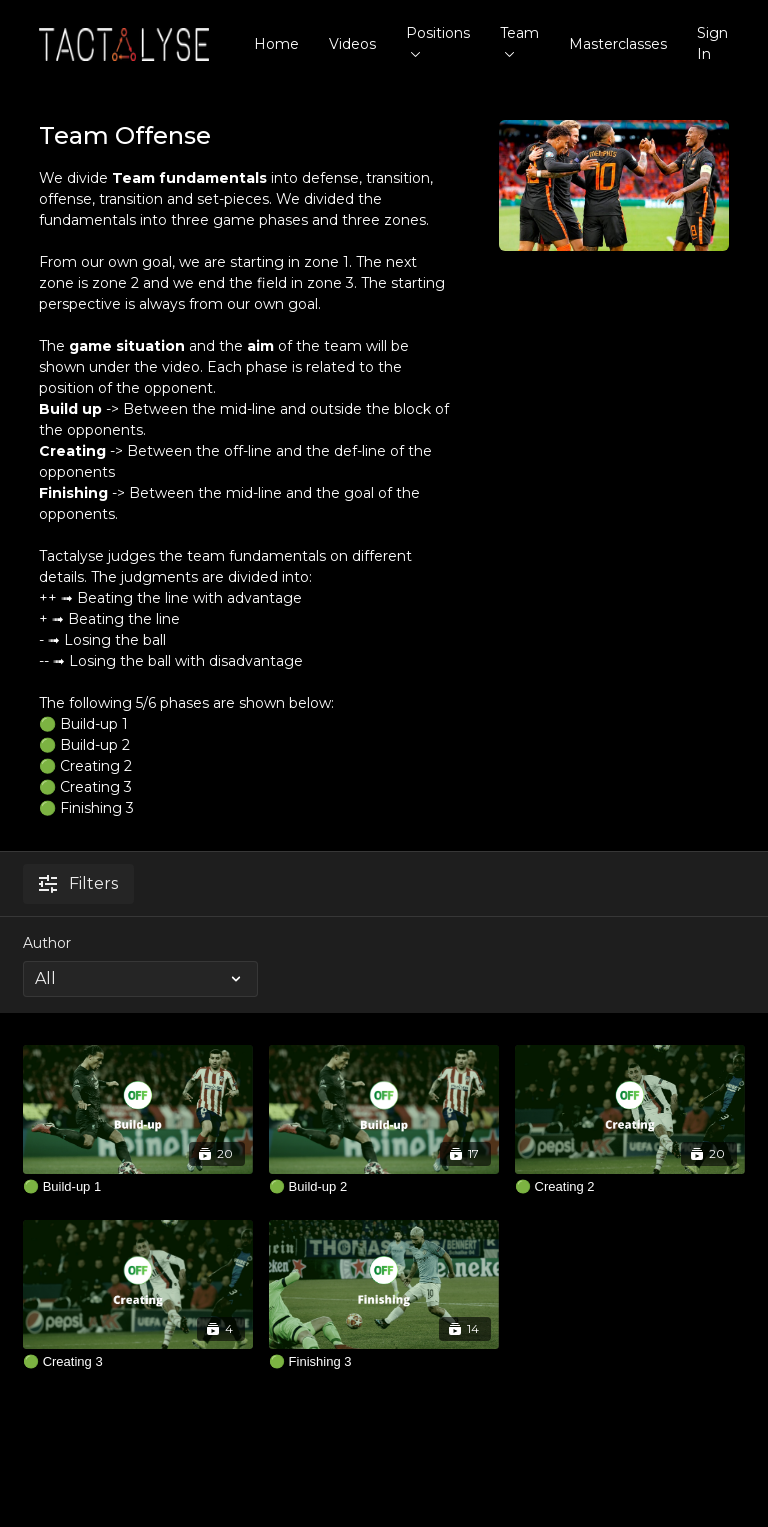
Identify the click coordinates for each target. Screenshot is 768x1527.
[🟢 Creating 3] (138, 1362)
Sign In (712, 43)
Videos (352, 44)
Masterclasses (618, 44)
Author (47, 943)
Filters (78, 883)
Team (519, 40)
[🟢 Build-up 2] (384, 1187)
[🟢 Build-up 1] (138, 1187)
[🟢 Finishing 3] (384, 1362)
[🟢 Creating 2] (630, 1187)
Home (276, 44)
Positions (438, 40)
